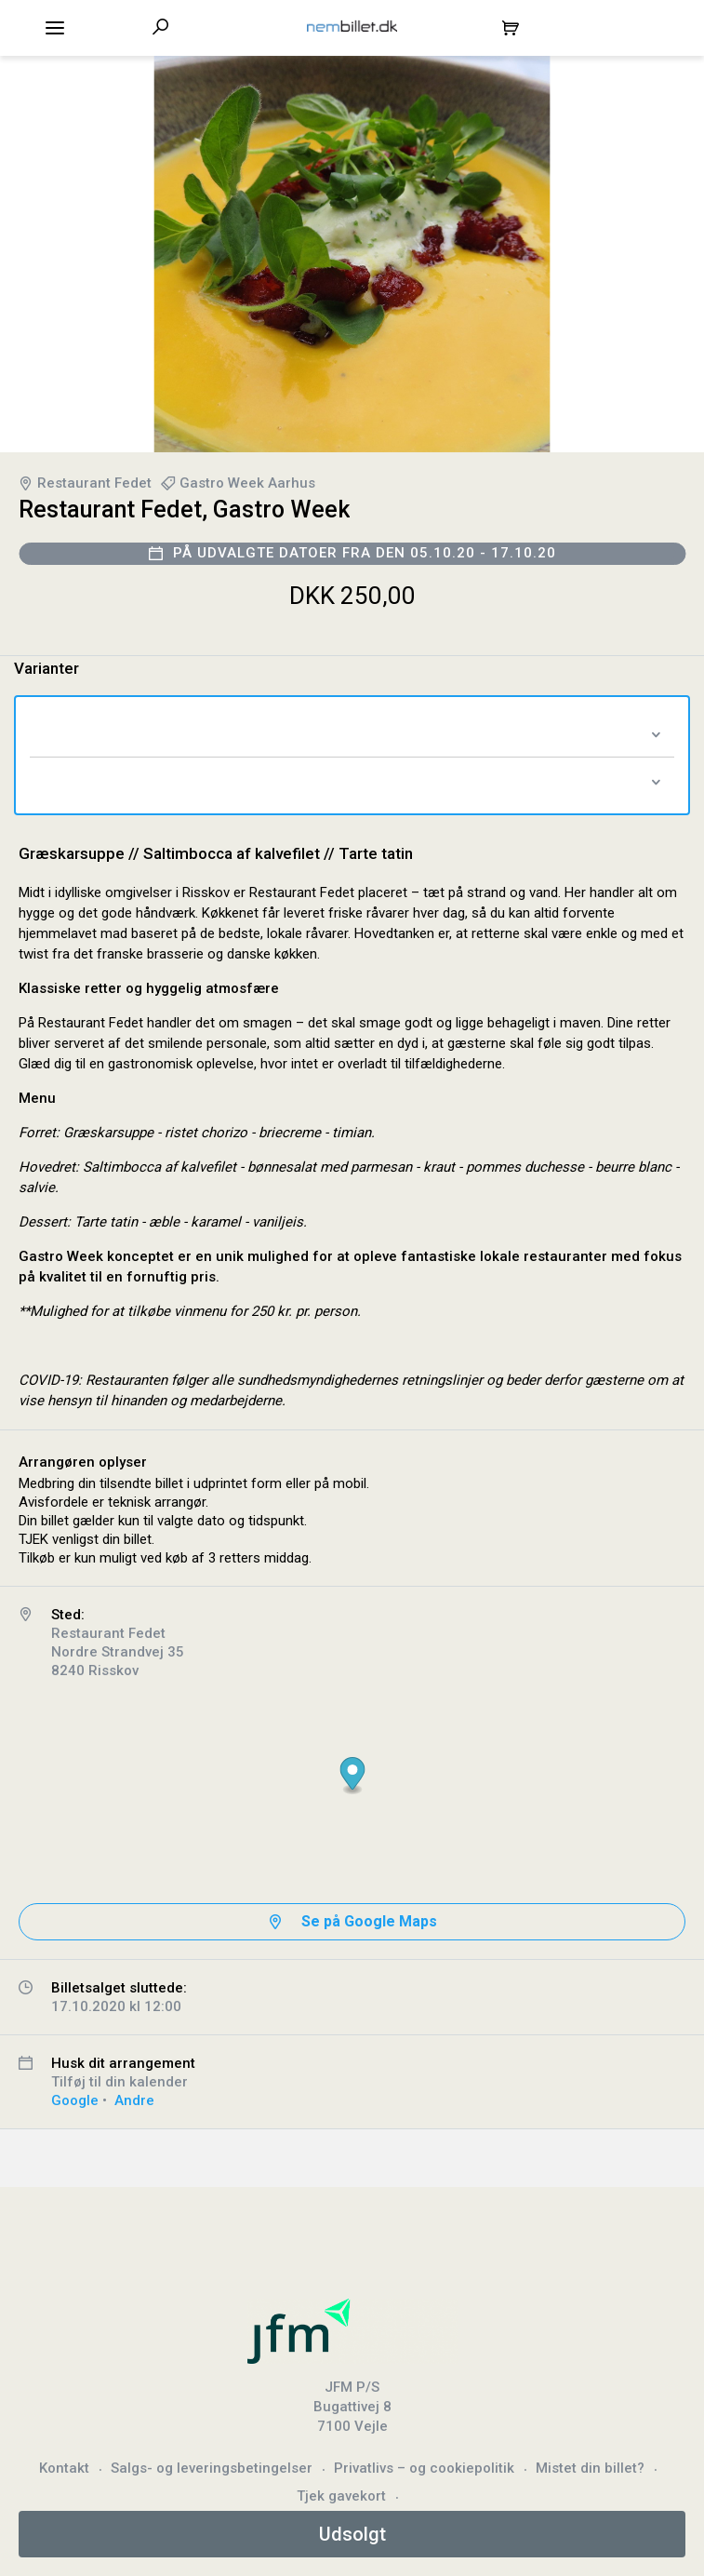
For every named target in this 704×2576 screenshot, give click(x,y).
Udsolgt (352, 2534)
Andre (134, 2100)
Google (75, 2100)
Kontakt (64, 2468)
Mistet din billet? (590, 2468)
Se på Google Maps (369, 1921)
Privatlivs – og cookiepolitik (424, 2468)
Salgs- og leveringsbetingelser (211, 2468)
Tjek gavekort (341, 2496)
